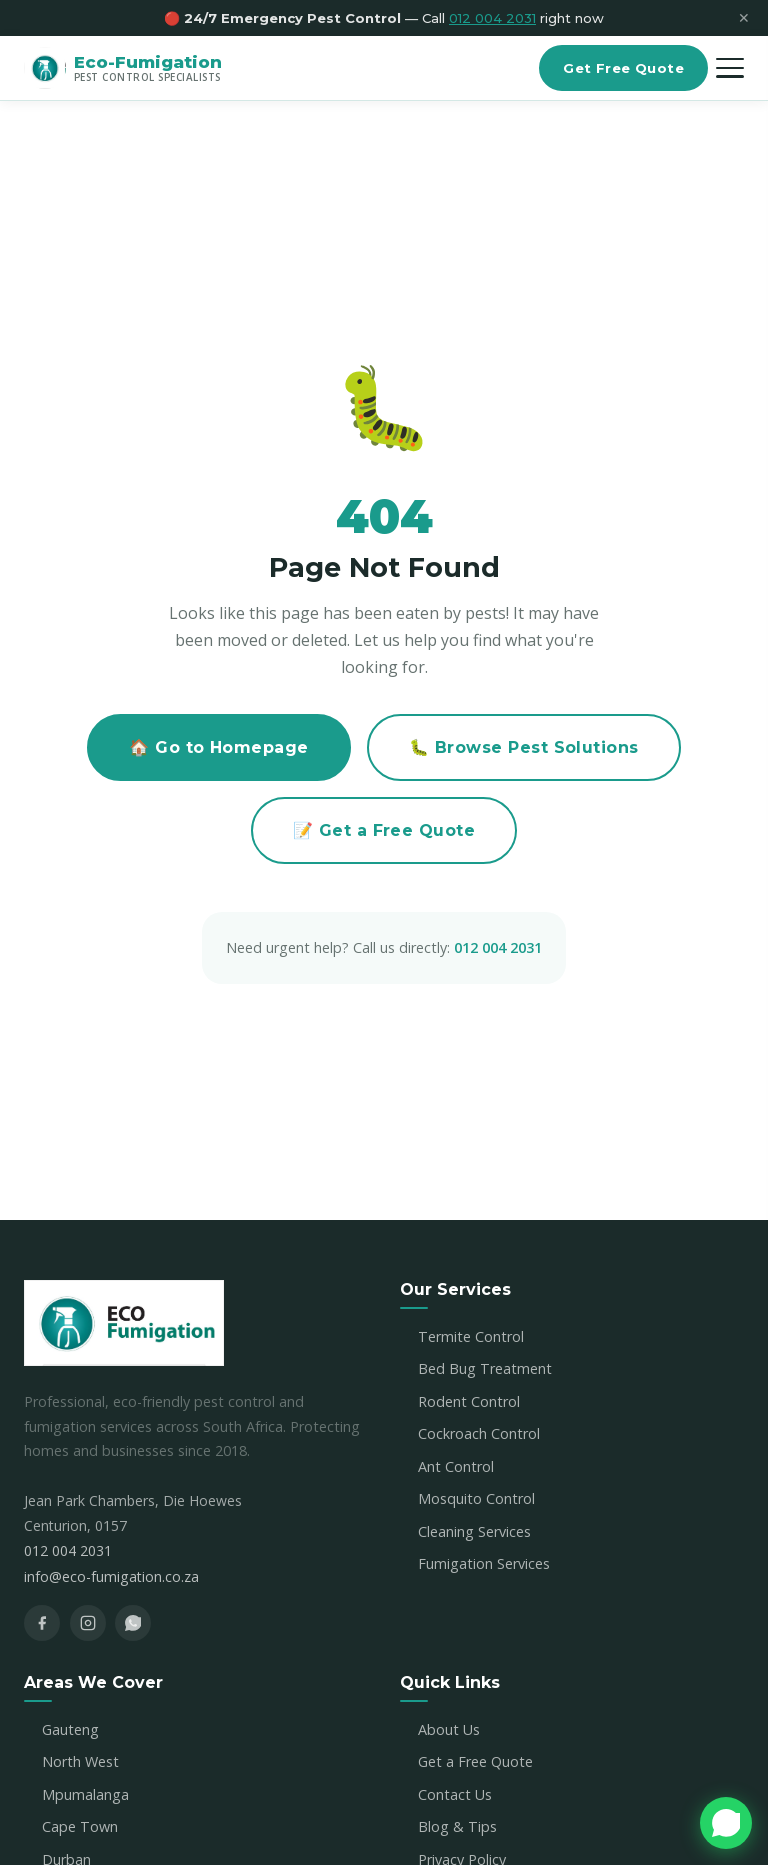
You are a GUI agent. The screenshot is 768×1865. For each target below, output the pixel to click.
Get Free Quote (623, 68)
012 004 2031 (498, 947)
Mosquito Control (476, 1498)
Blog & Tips (457, 1826)
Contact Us (455, 1794)
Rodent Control (469, 1401)
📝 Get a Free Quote (384, 830)
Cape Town (80, 1826)
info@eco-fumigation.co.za (111, 1576)
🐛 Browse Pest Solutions (524, 747)
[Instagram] (88, 1623)
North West (80, 1761)
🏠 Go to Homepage (219, 747)
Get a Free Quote (475, 1761)
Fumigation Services (484, 1563)
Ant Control (456, 1466)
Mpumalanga (85, 1794)
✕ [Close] (744, 18)
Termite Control (471, 1336)
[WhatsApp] (133, 1623)
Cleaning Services (474, 1531)
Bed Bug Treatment (485, 1368)
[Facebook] (42, 1623)
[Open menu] (730, 68)
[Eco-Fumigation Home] (123, 68)
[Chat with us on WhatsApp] (726, 1823)
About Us (449, 1729)
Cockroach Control (479, 1433)
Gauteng (70, 1729)
